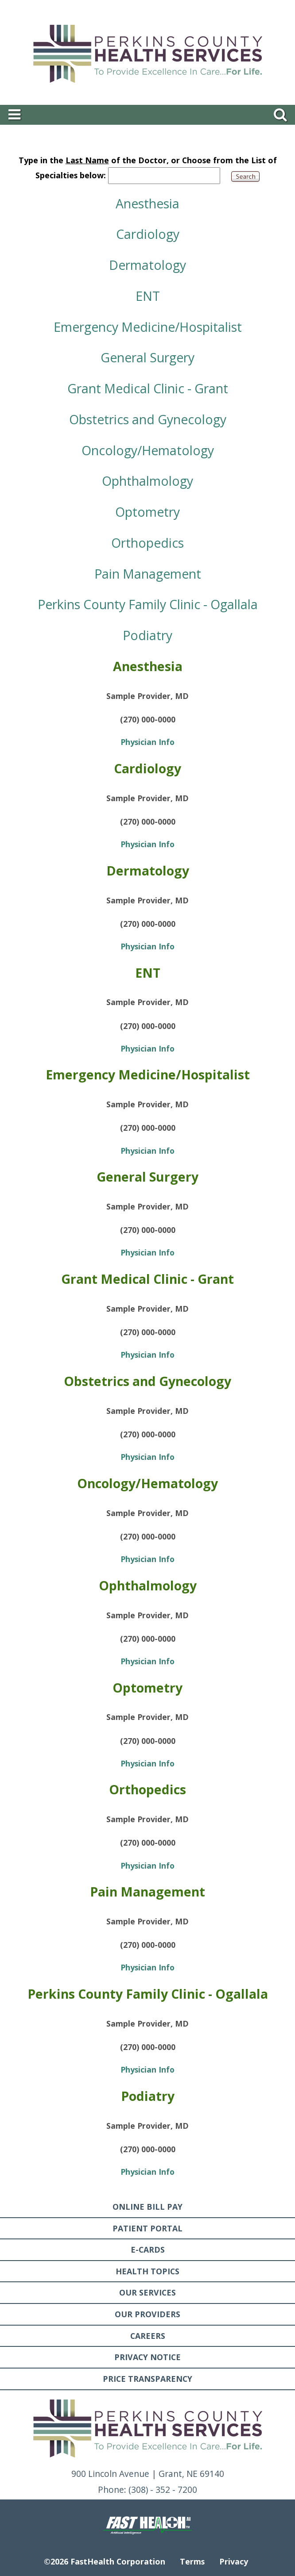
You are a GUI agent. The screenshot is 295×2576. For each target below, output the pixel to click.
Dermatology (147, 265)
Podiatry (147, 635)
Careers (147, 2335)
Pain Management (147, 573)
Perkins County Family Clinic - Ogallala (148, 604)
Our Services (147, 2292)
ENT (148, 296)
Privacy (233, 2561)
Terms (192, 2561)
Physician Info (147, 742)
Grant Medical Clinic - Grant (147, 388)
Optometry (147, 511)
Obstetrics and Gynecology (147, 419)
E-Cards (148, 2249)
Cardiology (147, 234)
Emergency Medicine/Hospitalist (148, 327)
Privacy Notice (147, 2357)
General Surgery (147, 357)
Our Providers (147, 2314)
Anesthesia (147, 203)
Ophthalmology (147, 480)
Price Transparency (147, 2378)
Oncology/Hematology (148, 450)
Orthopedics (147, 542)
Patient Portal (147, 2228)
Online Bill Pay (147, 2206)
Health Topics (147, 2271)
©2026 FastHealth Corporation (104, 2561)
